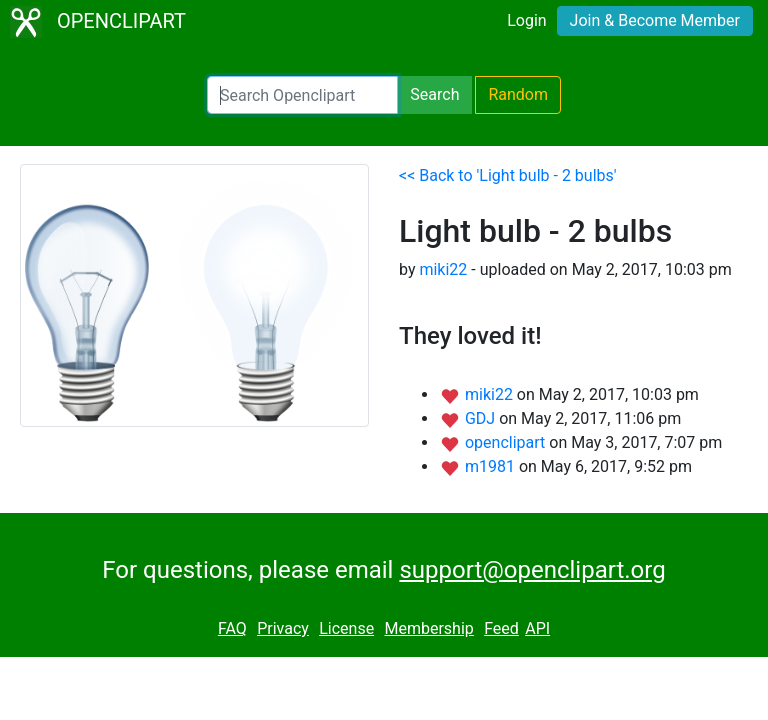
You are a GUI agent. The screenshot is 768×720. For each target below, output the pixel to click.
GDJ (482, 418)
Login (526, 20)
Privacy (283, 628)
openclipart (507, 442)
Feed (501, 628)
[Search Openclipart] (302, 95)
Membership (428, 628)
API (537, 628)
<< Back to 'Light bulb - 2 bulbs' (508, 175)
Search (434, 94)
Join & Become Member (655, 20)
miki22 (443, 269)
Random (518, 94)
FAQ (232, 628)
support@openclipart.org (532, 570)
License (346, 628)
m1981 (492, 466)
